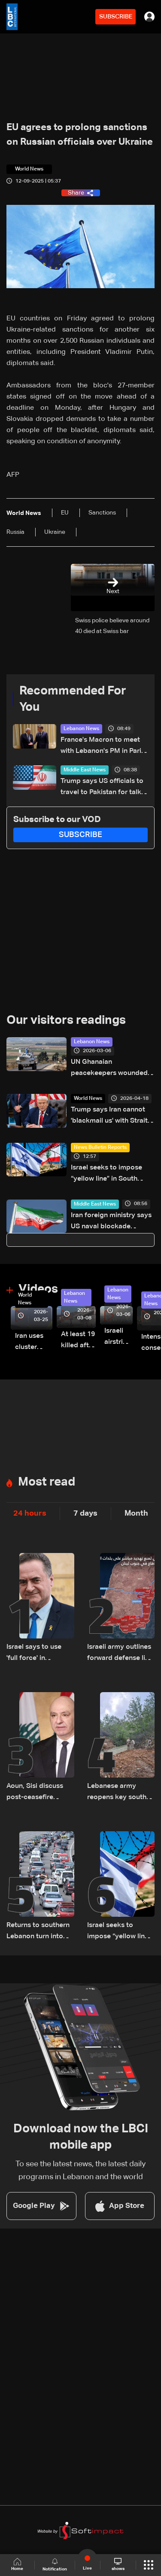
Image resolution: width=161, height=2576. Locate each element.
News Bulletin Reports (100, 1147)
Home (17, 2564)
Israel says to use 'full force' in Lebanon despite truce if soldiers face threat (39, 1654)
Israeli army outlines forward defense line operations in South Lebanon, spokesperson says (120, 1654)
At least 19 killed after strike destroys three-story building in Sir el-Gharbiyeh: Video (78, 1341)
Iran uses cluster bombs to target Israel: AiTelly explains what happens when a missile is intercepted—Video (33, 1343)
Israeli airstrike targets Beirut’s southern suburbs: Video (118, 1338)
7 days (85, 1513)
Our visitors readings (66, 1020)
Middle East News (85, 770)
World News (88, 1098)
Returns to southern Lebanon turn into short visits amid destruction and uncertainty (38, 1932)
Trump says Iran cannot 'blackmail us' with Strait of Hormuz (109, 1116)
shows (118, 2564)
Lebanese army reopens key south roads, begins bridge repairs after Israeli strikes (120, 1793)
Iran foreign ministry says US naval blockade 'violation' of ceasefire (111, 1222)
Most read (46, 1482)
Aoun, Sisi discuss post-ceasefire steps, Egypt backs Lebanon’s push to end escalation (37, 1793)
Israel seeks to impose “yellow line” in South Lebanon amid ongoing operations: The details (108, 1174)
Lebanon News (81, 728)
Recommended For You (72, 699)
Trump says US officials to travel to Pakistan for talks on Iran (103, 788)
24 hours (29, 1513)
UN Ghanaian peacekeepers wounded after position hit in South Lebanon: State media (111, 1069)
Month (136, 1513)
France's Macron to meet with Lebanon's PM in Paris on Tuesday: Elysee (103, 747)
